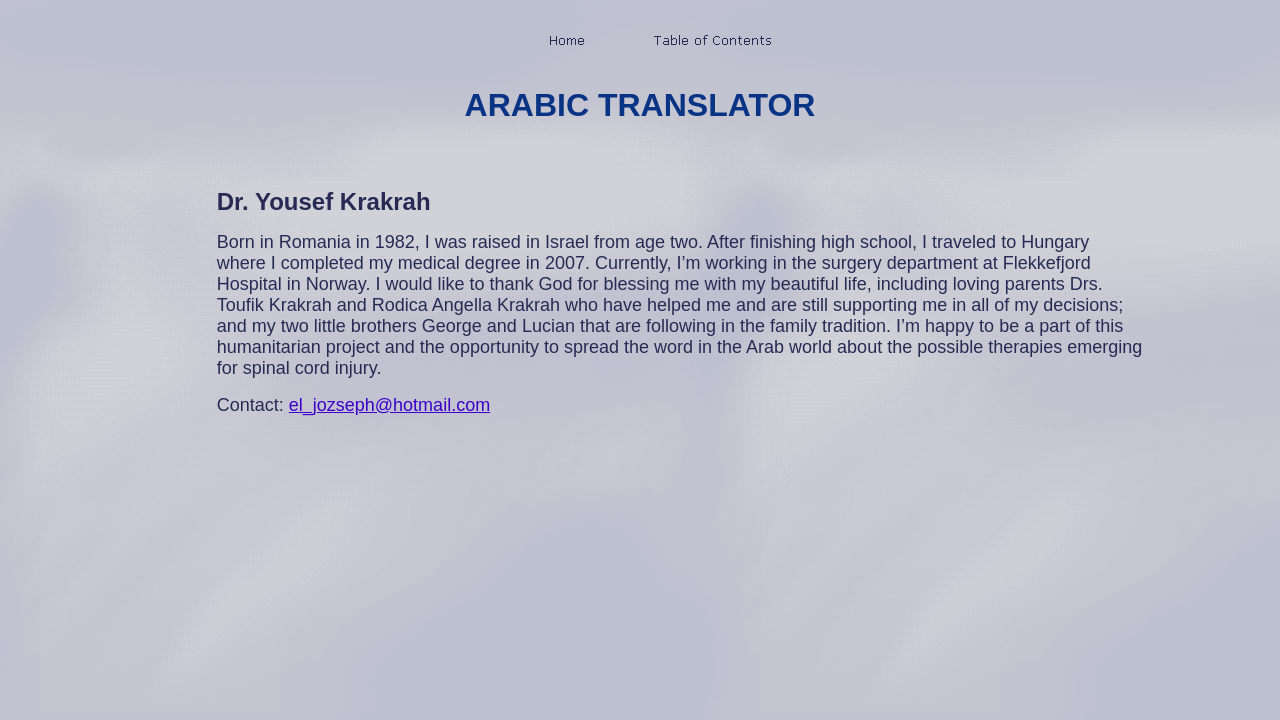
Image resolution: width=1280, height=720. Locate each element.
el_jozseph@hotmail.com (389, 405)
